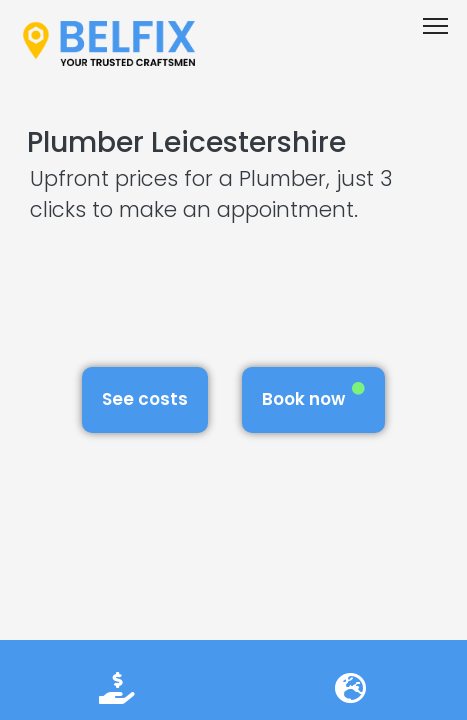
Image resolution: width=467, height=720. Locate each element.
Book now (313, 396)
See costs (145, 399)
